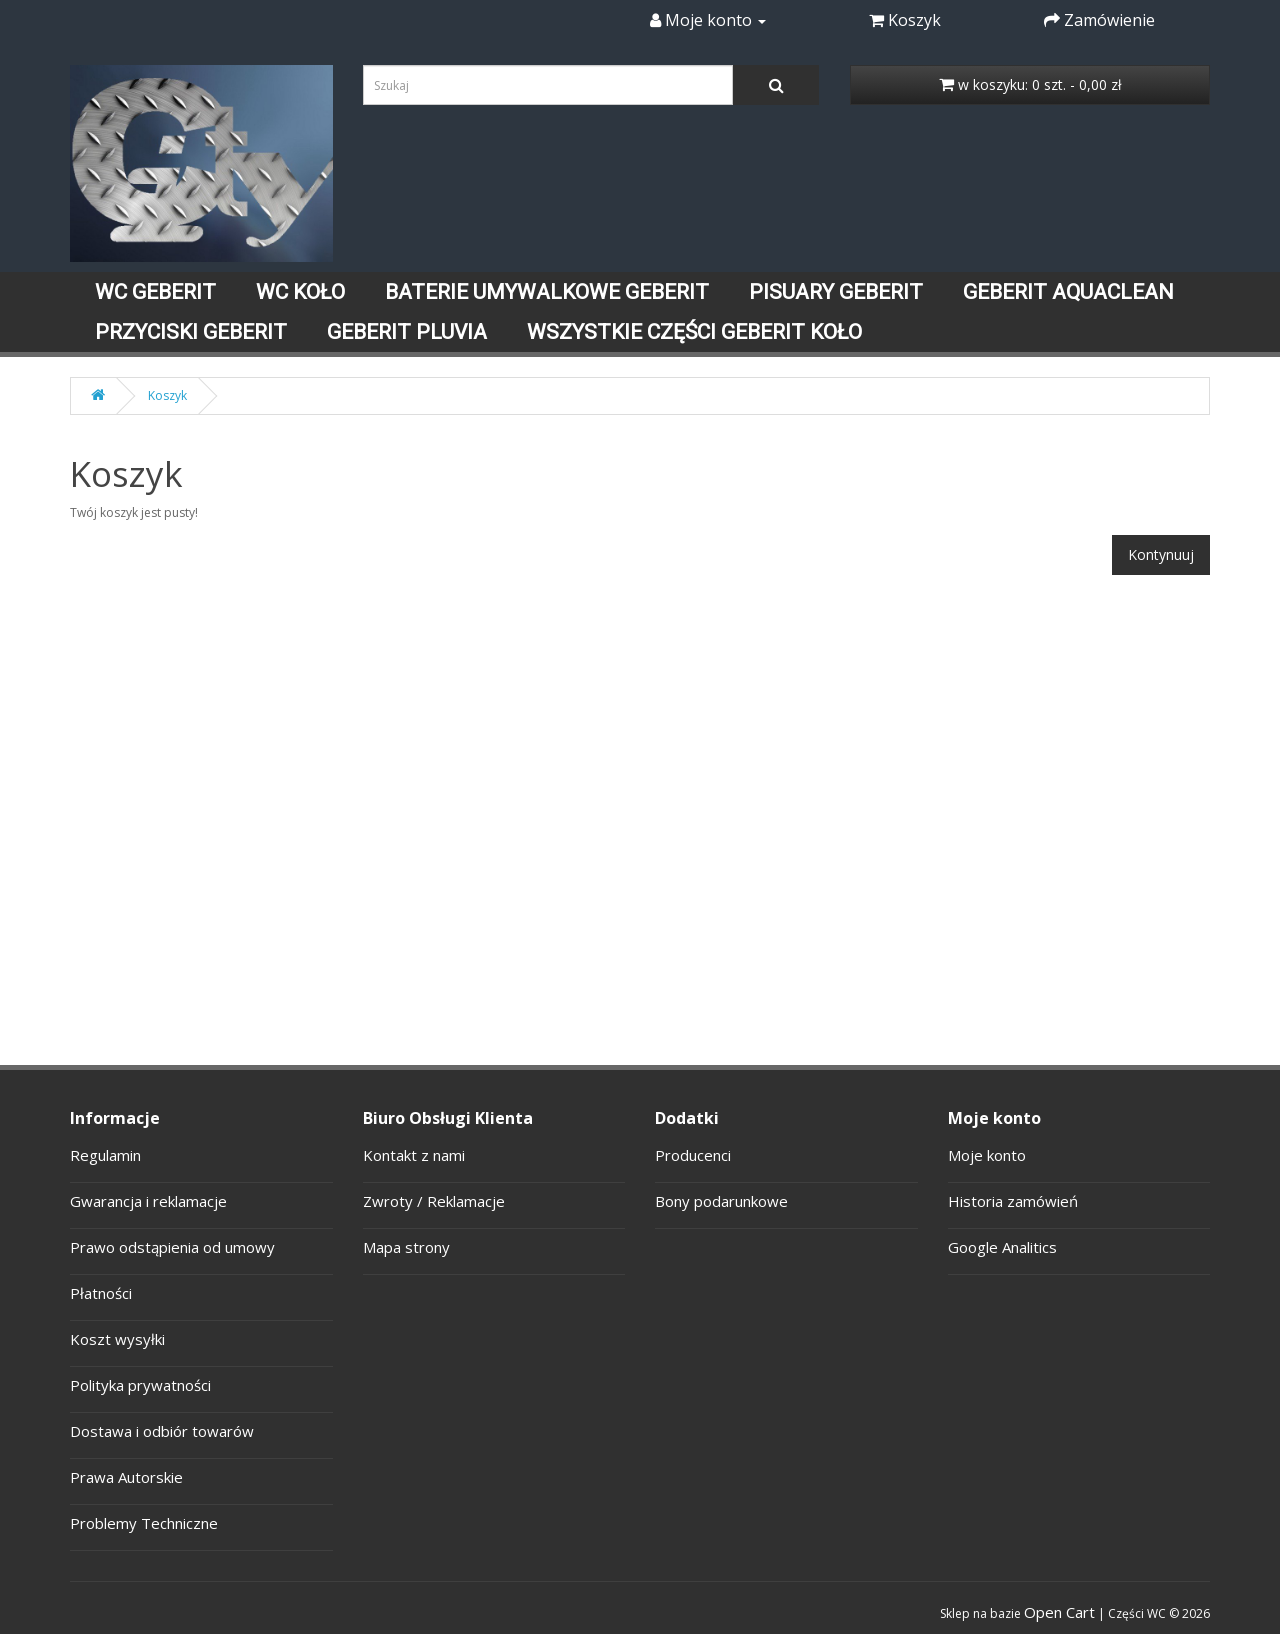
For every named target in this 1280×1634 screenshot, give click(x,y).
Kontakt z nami (414, 1155)
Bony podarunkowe (721, 1201)
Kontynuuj (1161, 554)
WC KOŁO (300, 292)
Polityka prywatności (140, 1385)
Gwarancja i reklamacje (148, 1201)
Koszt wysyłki (117, 1339)
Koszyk (167, 395)
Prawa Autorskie (126, 1477)
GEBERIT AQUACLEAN (1068, 292)
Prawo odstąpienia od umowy (172, 1247)
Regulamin (105, 1155)
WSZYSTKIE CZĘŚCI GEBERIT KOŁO (694, 332)
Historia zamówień (1013, 1201)
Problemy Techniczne (144, 1523)
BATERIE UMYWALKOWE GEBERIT (547, 292)
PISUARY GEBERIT (836, 292)
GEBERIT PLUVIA (407, 332)
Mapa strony (406, 1247)
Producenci (693, 1155)
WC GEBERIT (155, 292)
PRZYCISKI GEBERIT (191, 332)
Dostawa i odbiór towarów (162, 1431)
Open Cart (1059, 1612)
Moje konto (987, 1155)
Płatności (101, 1293)
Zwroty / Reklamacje (434, 1201)
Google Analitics (1002, 1247)
